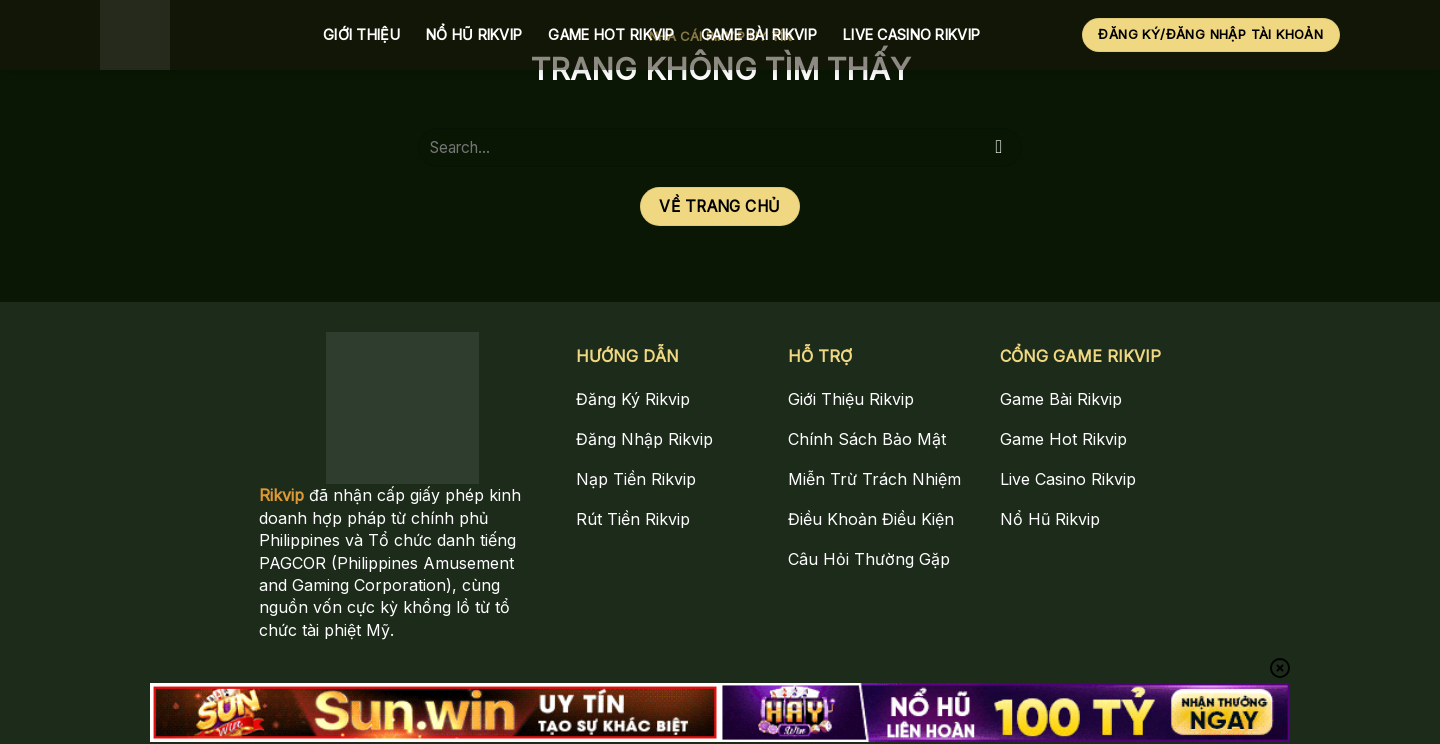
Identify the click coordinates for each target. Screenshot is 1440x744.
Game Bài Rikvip (759, 34)
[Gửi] (999, 147)
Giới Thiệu (361, 34)
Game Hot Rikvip (611, 34)
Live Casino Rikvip (911, 34)
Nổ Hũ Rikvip (474, 34)
